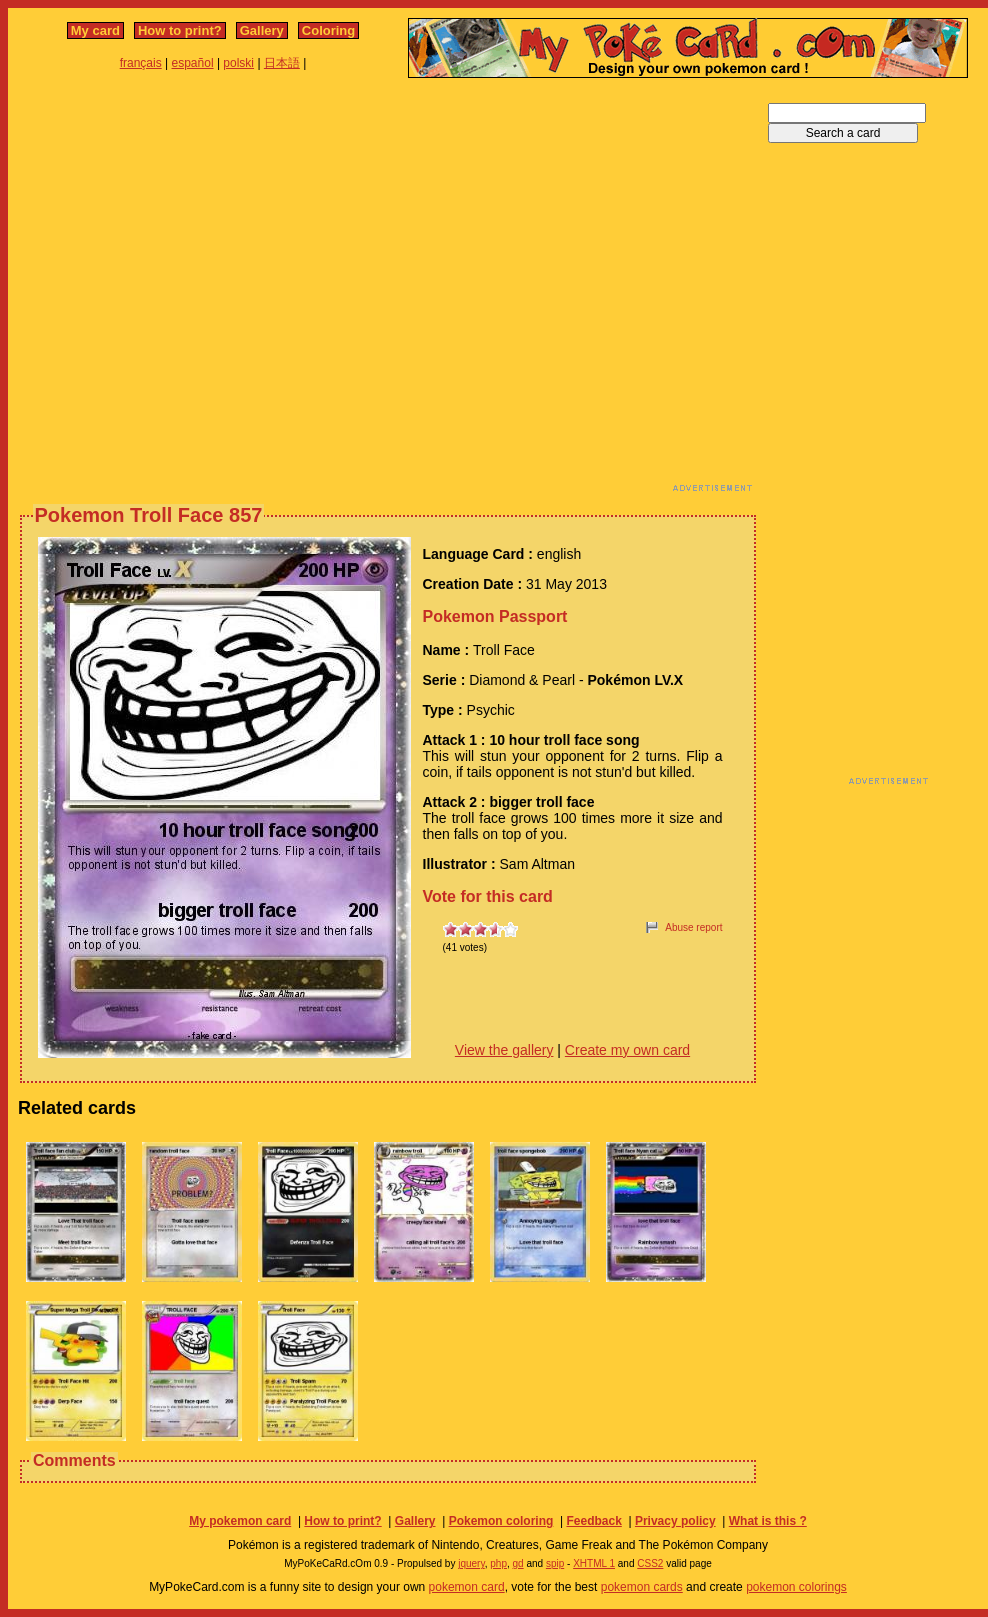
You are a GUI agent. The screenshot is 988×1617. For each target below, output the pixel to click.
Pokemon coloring (501, 1521)
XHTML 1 (594, 1563)
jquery (471, 1563)
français (141, 63)
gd (518, 1563)
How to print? (180, 30)
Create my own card (627, 1050)
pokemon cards (642, 1587)
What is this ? (768, 1521)
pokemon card (467, 1587)
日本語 (282, 63)
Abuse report (693, 927)
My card (95, 30)
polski (238, 63)
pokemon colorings (796, 1587)
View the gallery (504, 1050)
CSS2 (650, 1563)
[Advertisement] (187, 290)
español (193, 63)
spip (555, 1563)
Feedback (593, 1521)
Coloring (328, 30)
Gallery (262, 30)
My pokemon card (240, 1521)
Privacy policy (675, 1521)
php (498, 1563)
